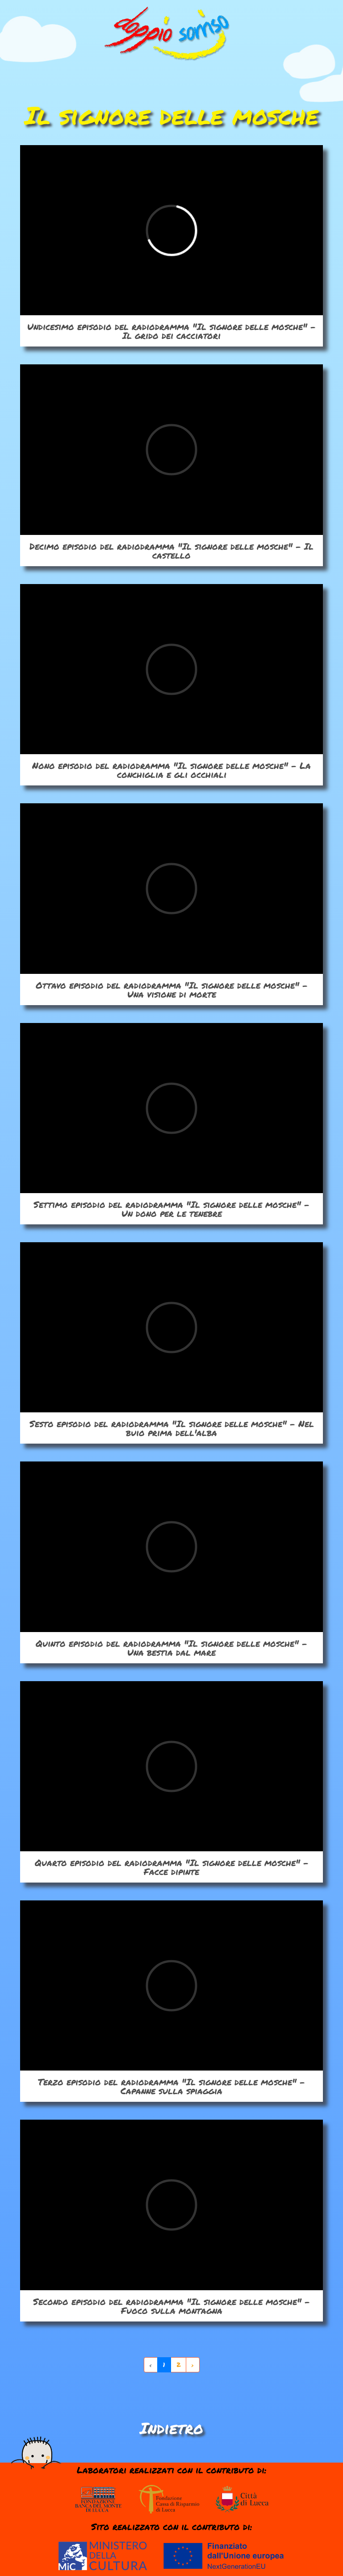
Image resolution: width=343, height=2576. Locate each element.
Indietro (171, 2428)
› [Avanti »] (193, 2364)
